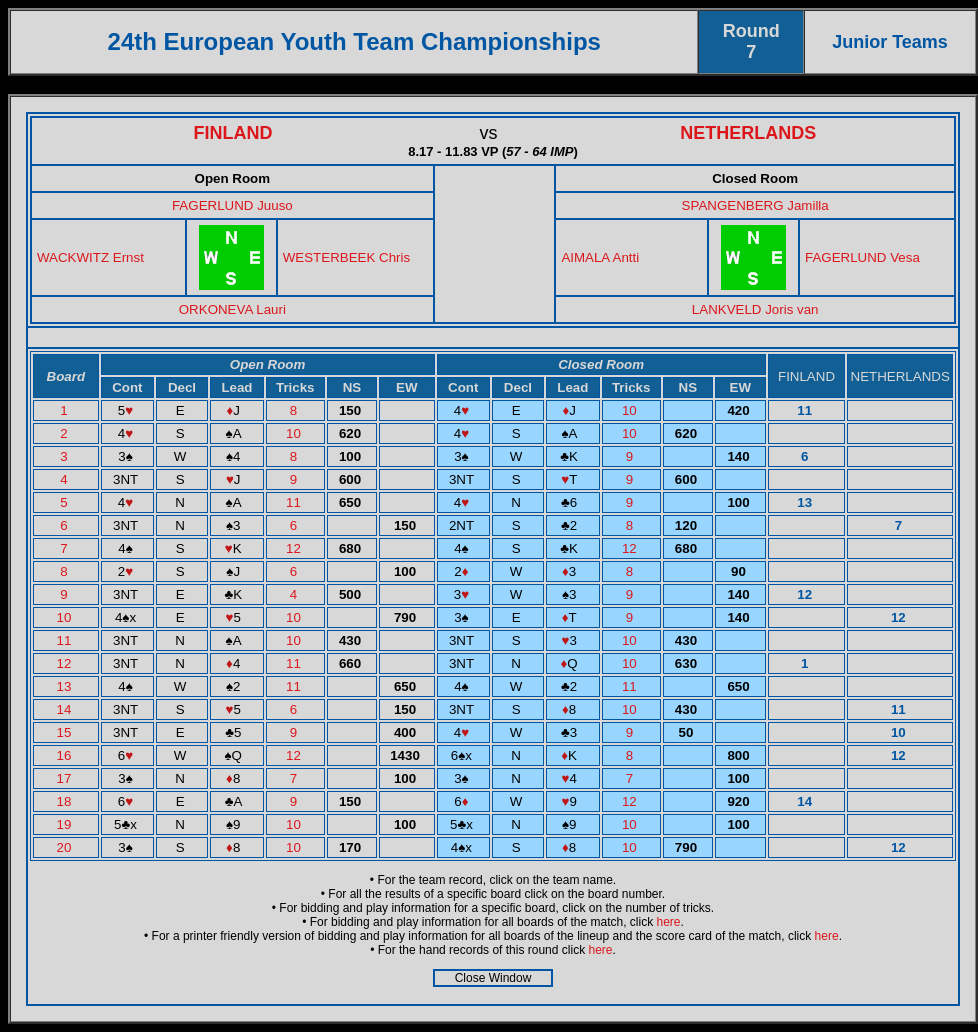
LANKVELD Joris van (755, 309)
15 (66, 732)
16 (66, 755)
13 (66, 686)
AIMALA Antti (600, 257)
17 (66, 778)
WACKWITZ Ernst (90, 257)
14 (66, 709)
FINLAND (233, 133)
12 (295, 548)
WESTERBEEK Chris (346, 257)
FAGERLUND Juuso (232, 205)
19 (66, 824)
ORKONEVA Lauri (232, 309)
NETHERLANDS (748, 133)
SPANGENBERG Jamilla (755, 205)
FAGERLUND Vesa (862, 257)
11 (295, 502)
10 (631, 410)
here (669, 922)
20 (66, 847)
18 (66, 801)
